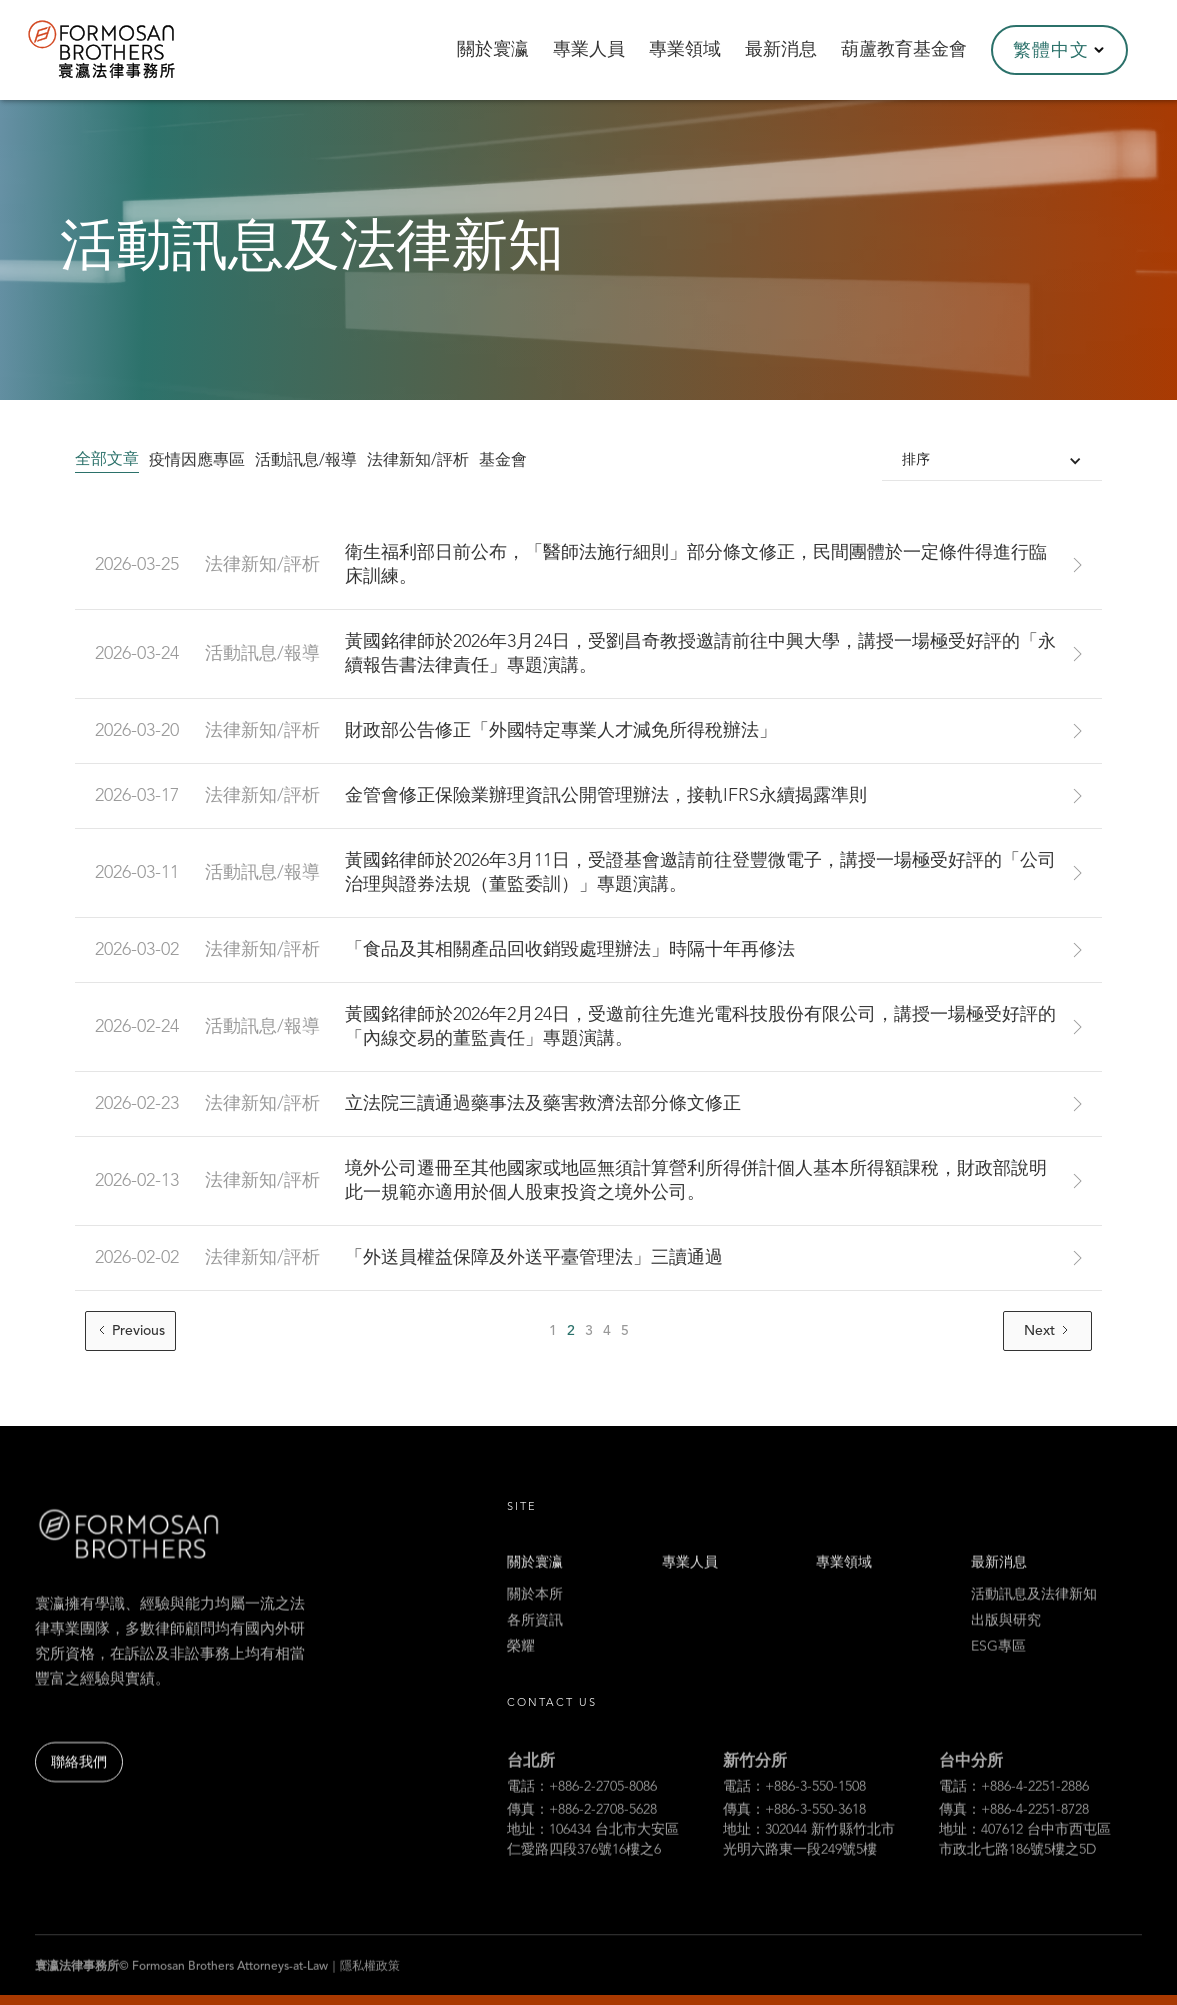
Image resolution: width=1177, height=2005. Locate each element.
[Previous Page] (130, 1331)
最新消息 (999, 1588)
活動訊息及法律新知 (1034, 1620)
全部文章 (107, 460)
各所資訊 (535, 1646)
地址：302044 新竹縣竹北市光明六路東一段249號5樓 (809, 1923)
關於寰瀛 (535, 1588)
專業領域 (844, 1588)
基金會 (503, 461)
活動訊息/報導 (306, 461)
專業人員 (690, 1588)
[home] (128, 50)
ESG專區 (998, 1672)
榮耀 (521, 1672)
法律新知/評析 (418, 461)
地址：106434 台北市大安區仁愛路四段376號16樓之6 (593, 1923)
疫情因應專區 (197, 461)
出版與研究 (1006, 1646)
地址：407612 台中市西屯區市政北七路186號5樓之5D (1025, 1923)
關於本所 (535, 1620)
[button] (1059, 50)
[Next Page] (1047, 1331)
